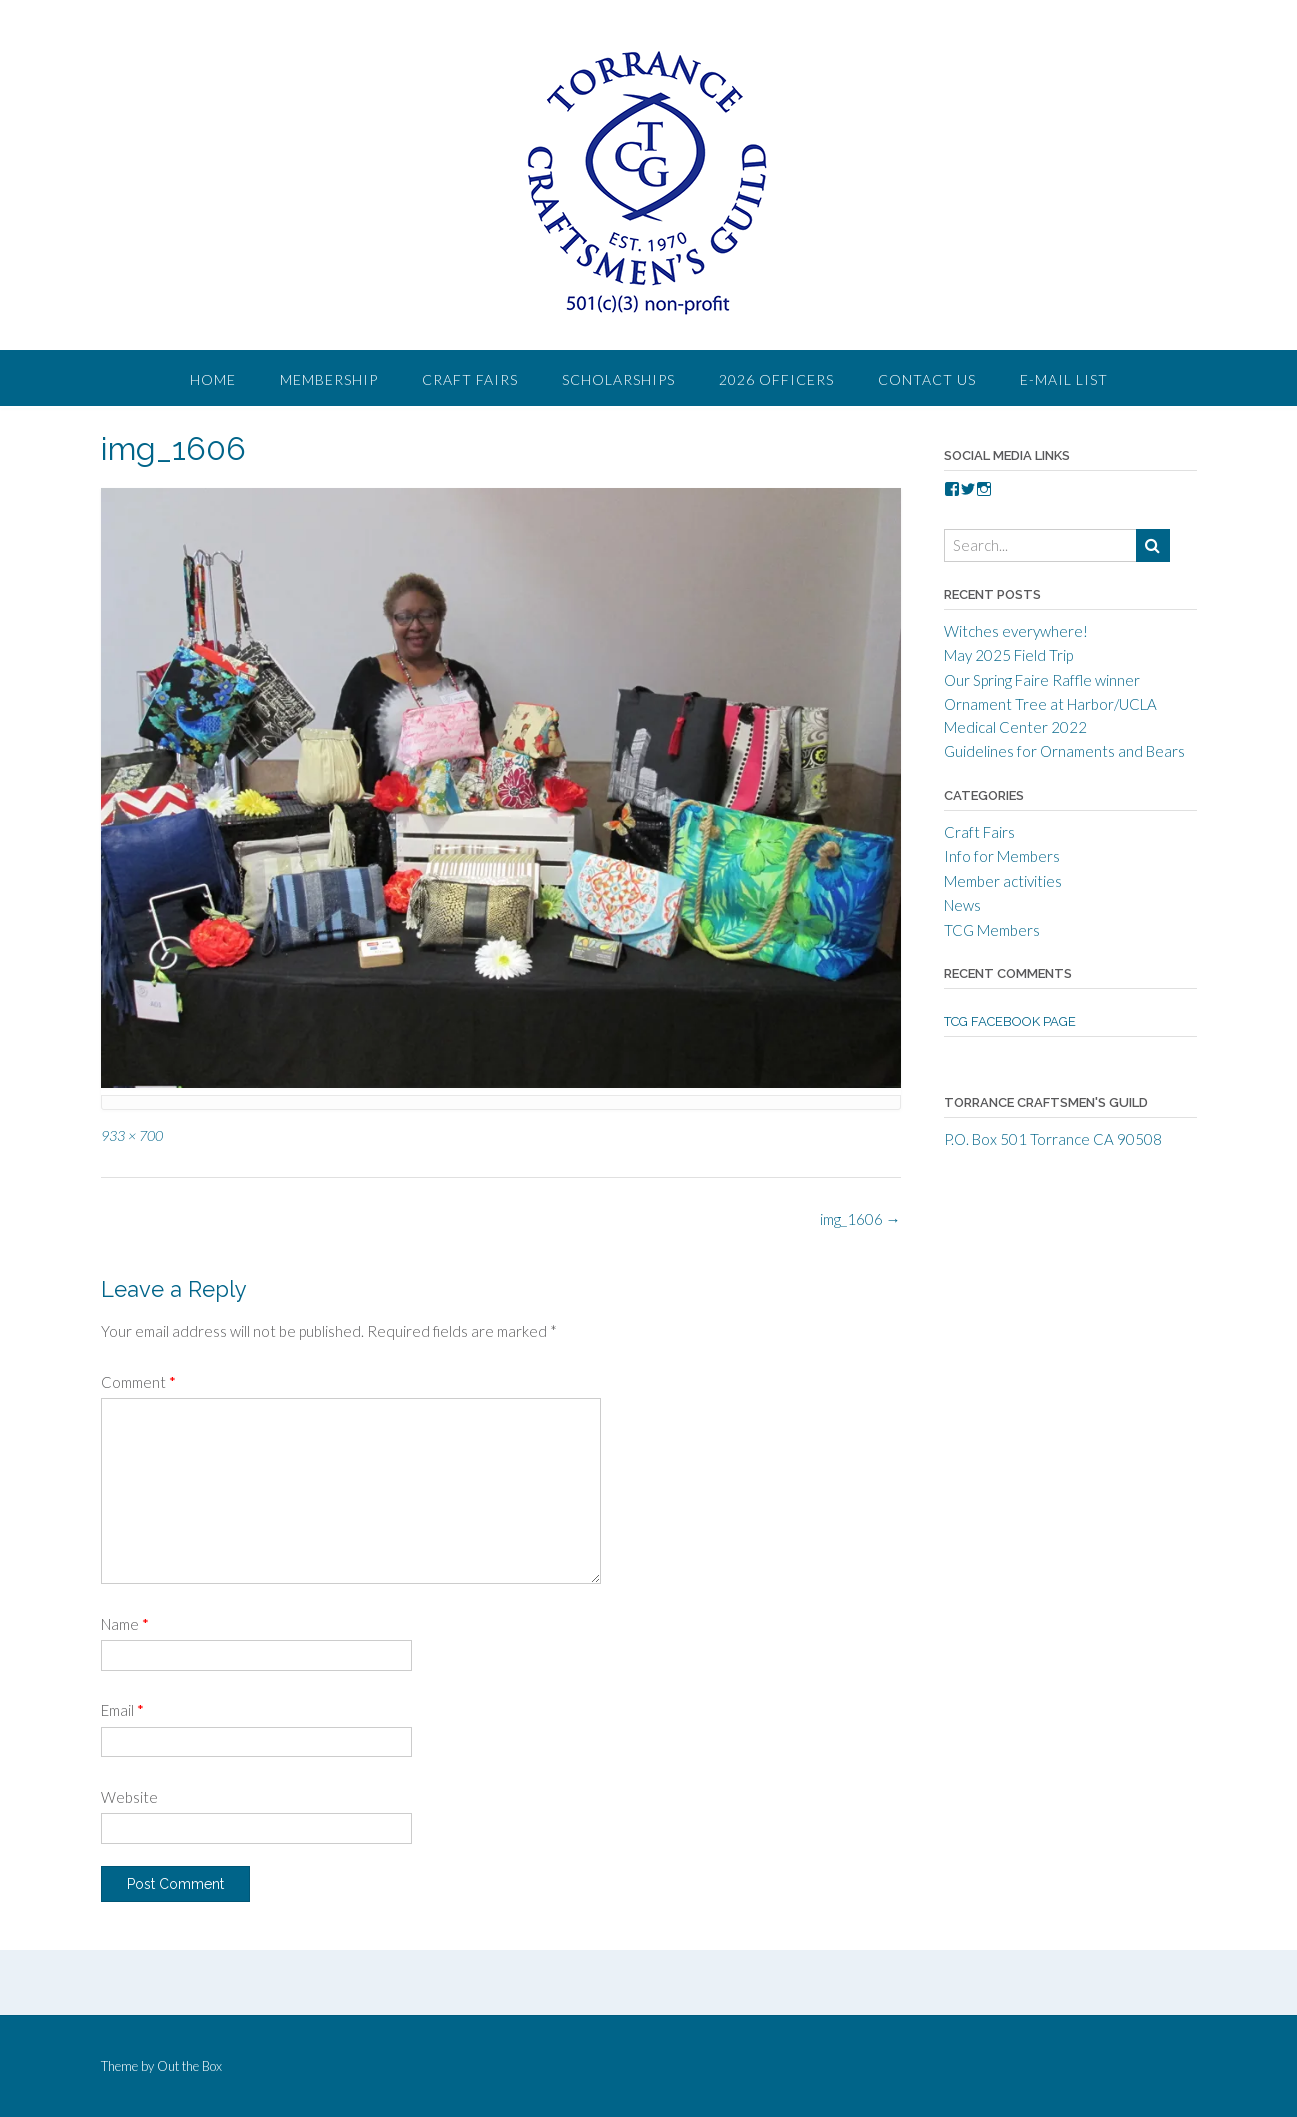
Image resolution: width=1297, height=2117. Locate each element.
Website (129, 1797)
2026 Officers (776, 379)
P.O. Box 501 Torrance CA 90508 (1053, 1139)
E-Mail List (1064, 379)
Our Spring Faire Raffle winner (1042, 680)
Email (122, 1710)
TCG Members (992, 930)
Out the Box (189, 2066)
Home (213, 379)
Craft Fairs (470, 379)
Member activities (1003, 881)
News (962, 905)
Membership (329, 379)
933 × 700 (132, 1135)
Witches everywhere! (1016, 631)
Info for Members (1002, 856)
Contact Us (927, 379)
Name (125, 1624)
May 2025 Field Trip (1008, 655)
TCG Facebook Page (1010, 1021)
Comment (138, 1382)
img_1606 (860, 1219)
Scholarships (618, 379)
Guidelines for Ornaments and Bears (1064, 751)
